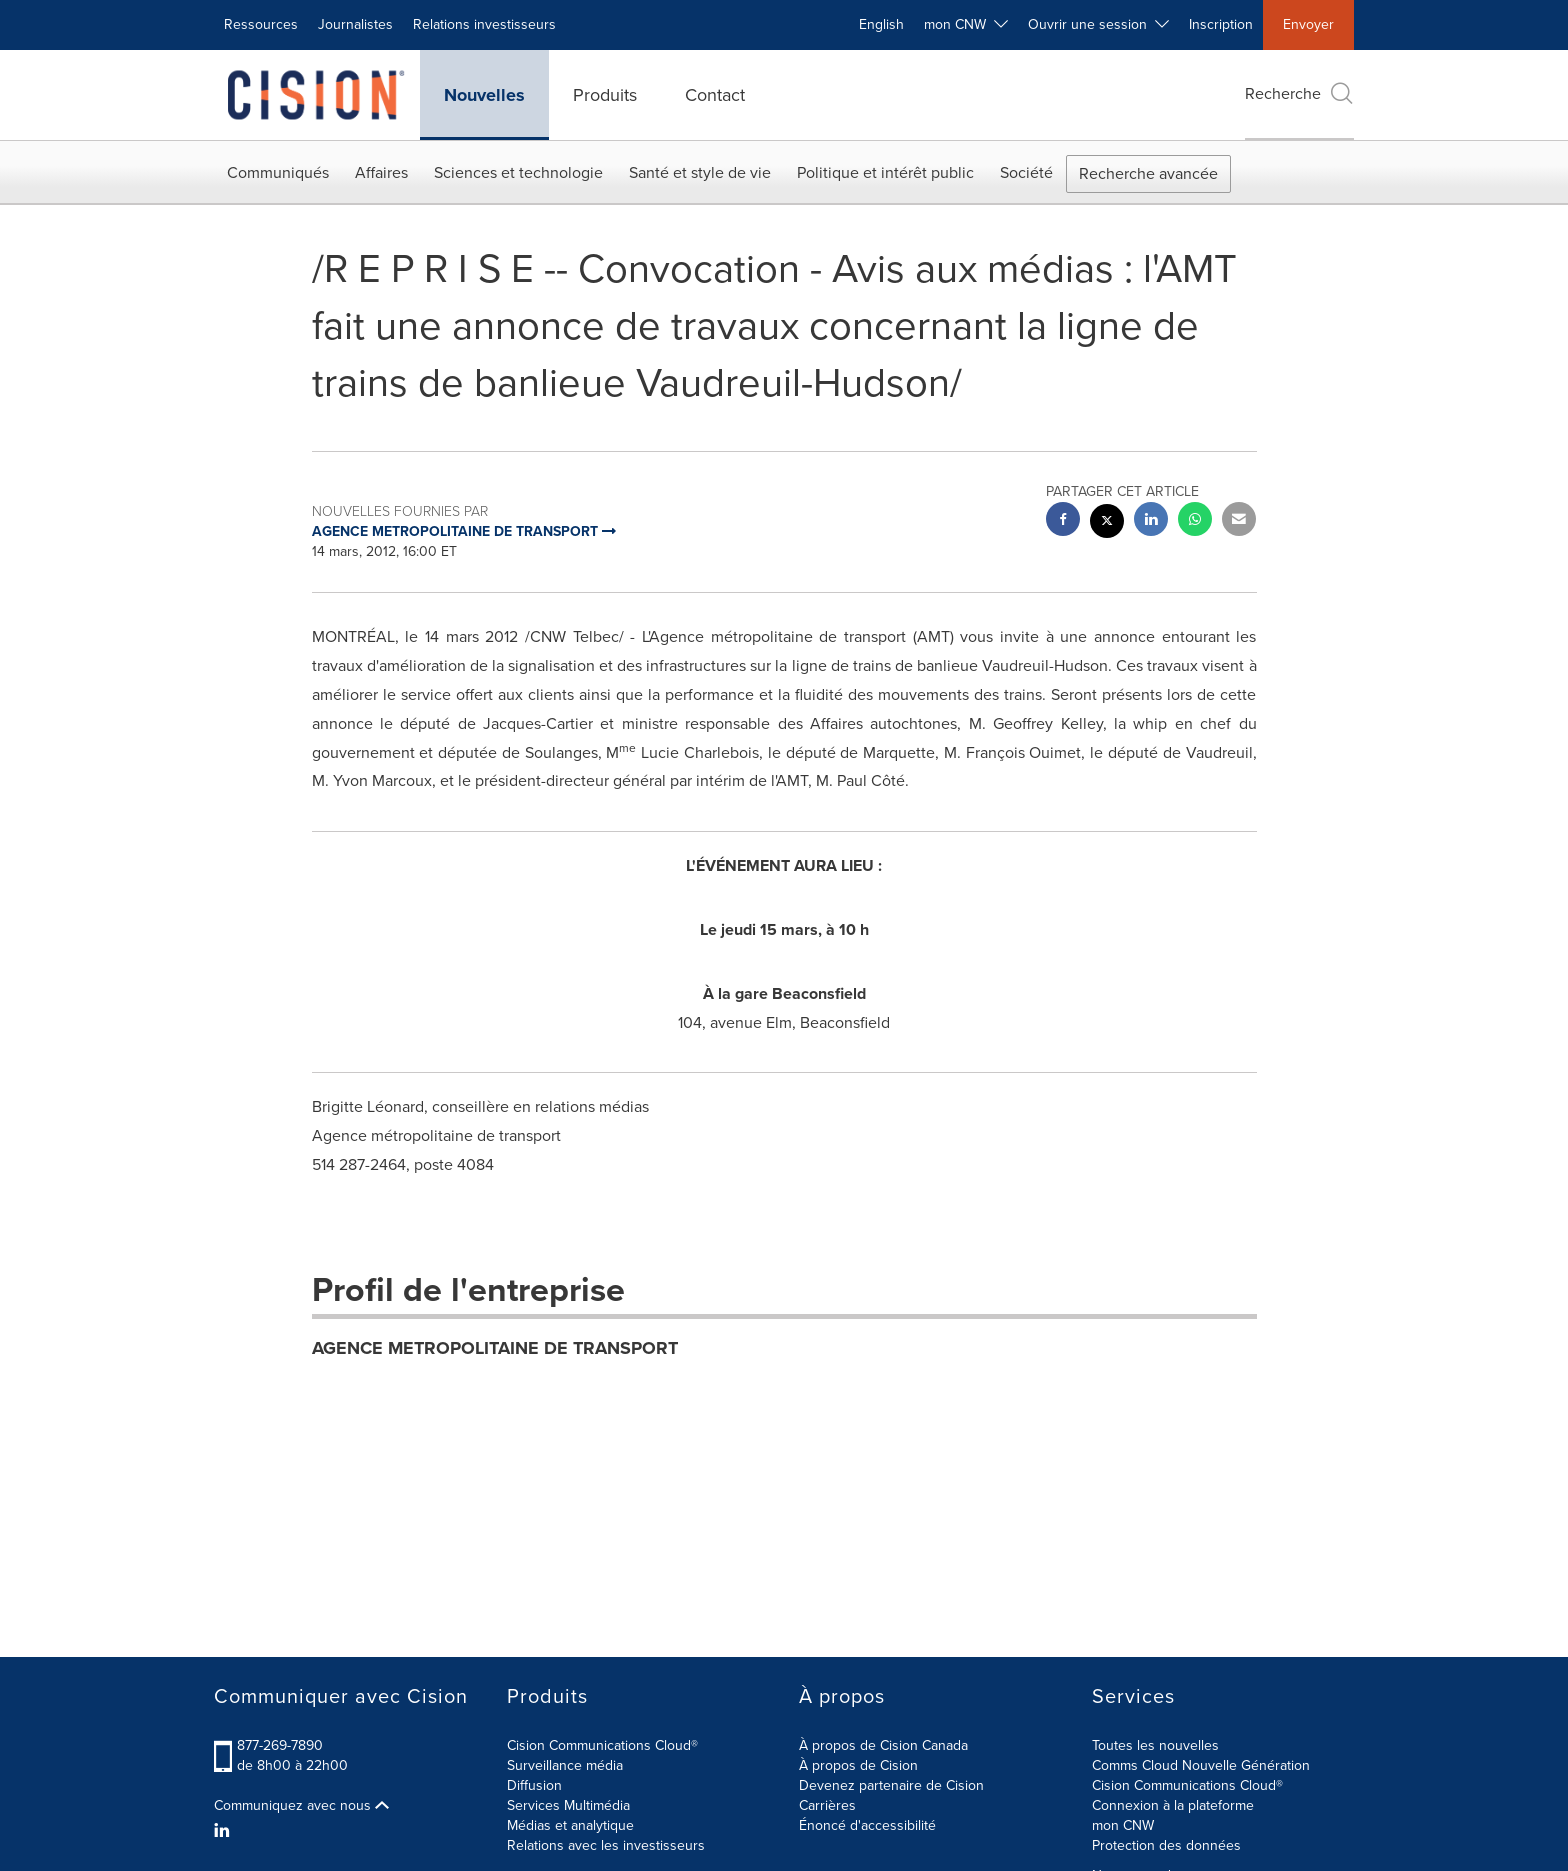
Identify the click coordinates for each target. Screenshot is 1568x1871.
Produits (605, 95)
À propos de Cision (858, 1765)
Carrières (827, 1805)
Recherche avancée (1148, 173)
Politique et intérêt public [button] (885, 172)
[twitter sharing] (1107, 523)
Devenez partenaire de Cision (891, 1785)
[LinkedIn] (224, 1831)
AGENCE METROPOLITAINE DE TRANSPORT (495, 1348)
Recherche (1299, 93)
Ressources (261, 24)
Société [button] (1026, 172)
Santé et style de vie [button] (700, 172)
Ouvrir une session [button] (1098, 24)
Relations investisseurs (484, 24)
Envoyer (1308, 24)
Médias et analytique (570, 1825)
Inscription (1221, 24)
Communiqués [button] (278, 172)
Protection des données (1166, 1845)
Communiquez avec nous (301, 1806)
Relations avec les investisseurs (606, 1845)
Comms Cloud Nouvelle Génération (1201, 1765)
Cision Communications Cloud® (602, 1745)
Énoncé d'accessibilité (867, 1825)
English (881, 24)
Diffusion (534, 1785)
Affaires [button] (381, 172)
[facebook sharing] (1063, 521)
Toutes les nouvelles (1155, 1745)
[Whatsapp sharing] (1195, 521)
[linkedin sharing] (1151, 521)
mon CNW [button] (966, 24)
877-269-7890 (280, 1745)
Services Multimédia (568, 1805)
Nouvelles (484, 95)
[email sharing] (1239, 521)
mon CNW (1123, 1825)
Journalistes (355, 24)
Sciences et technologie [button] (518, 172)
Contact (715, 95)
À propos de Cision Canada (883, 1745)
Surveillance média (565, 1765)
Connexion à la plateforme (1173, 1805)
